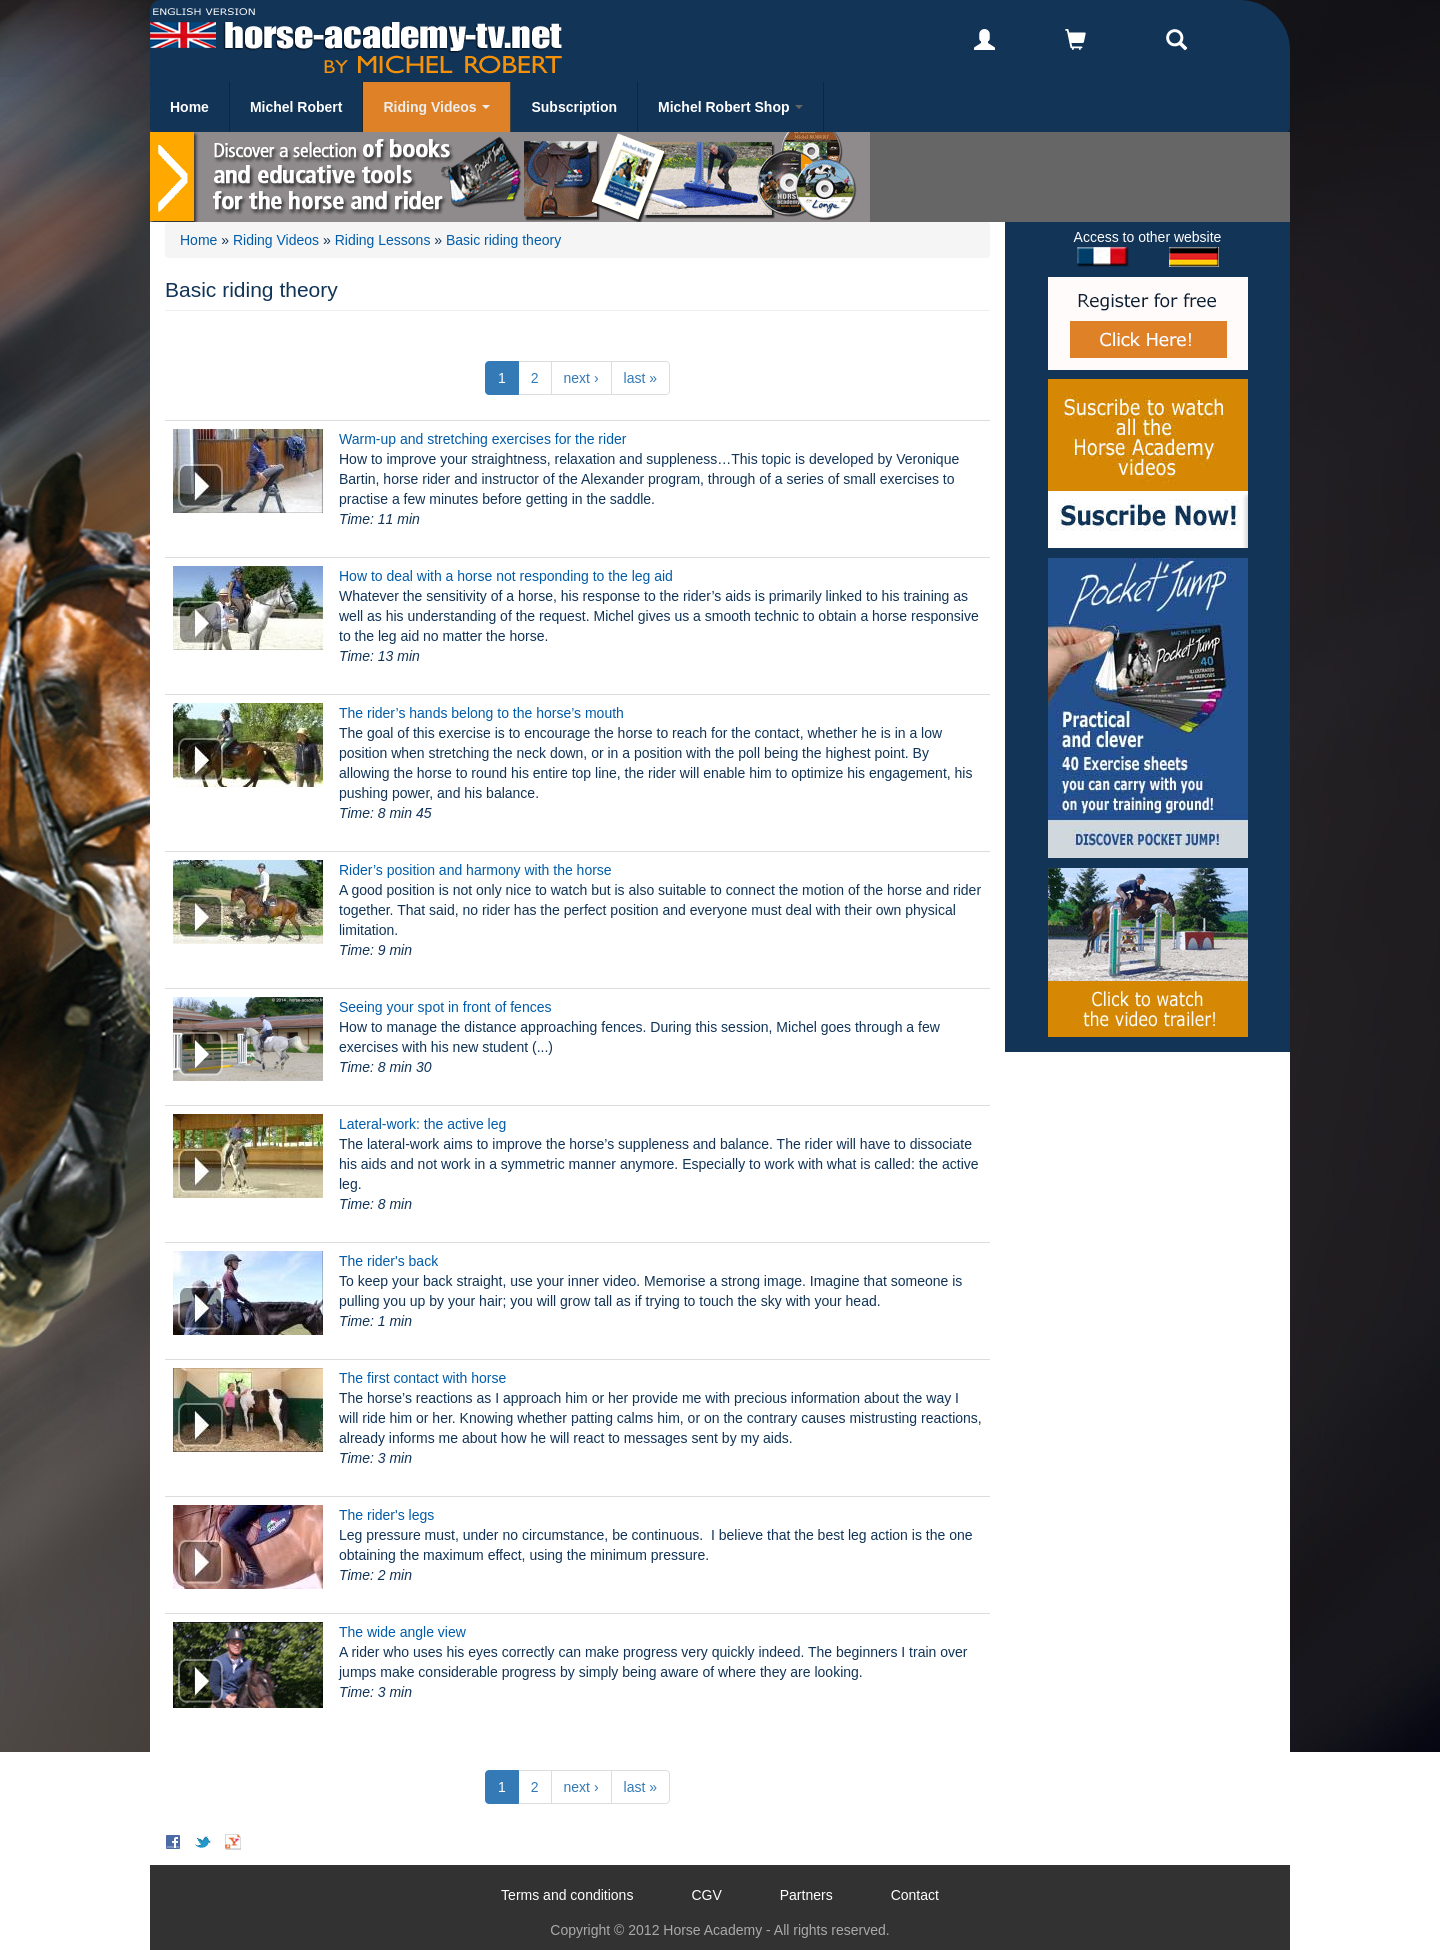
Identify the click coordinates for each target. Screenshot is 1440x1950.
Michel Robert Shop (730, 107)
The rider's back (388, 1261)
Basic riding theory (503, 240)
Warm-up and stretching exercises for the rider (482, 439)
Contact (915, 1895)
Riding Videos (436, 107)
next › (581, 378)
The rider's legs (386, 1515)
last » (640, 378)
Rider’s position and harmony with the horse (475, 870)
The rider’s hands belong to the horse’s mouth (481, 713)
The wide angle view (402, 1632)
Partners (806, 1895)
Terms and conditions (567, 1895)
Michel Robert (296, 107)
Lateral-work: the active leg (422, 1124)
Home (189, 107)
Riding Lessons (383, 240)
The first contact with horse (422, 1378)
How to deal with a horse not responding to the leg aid (506, 576)
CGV (706, 1895)
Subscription (574, 107)
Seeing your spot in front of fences (445, 1007)
